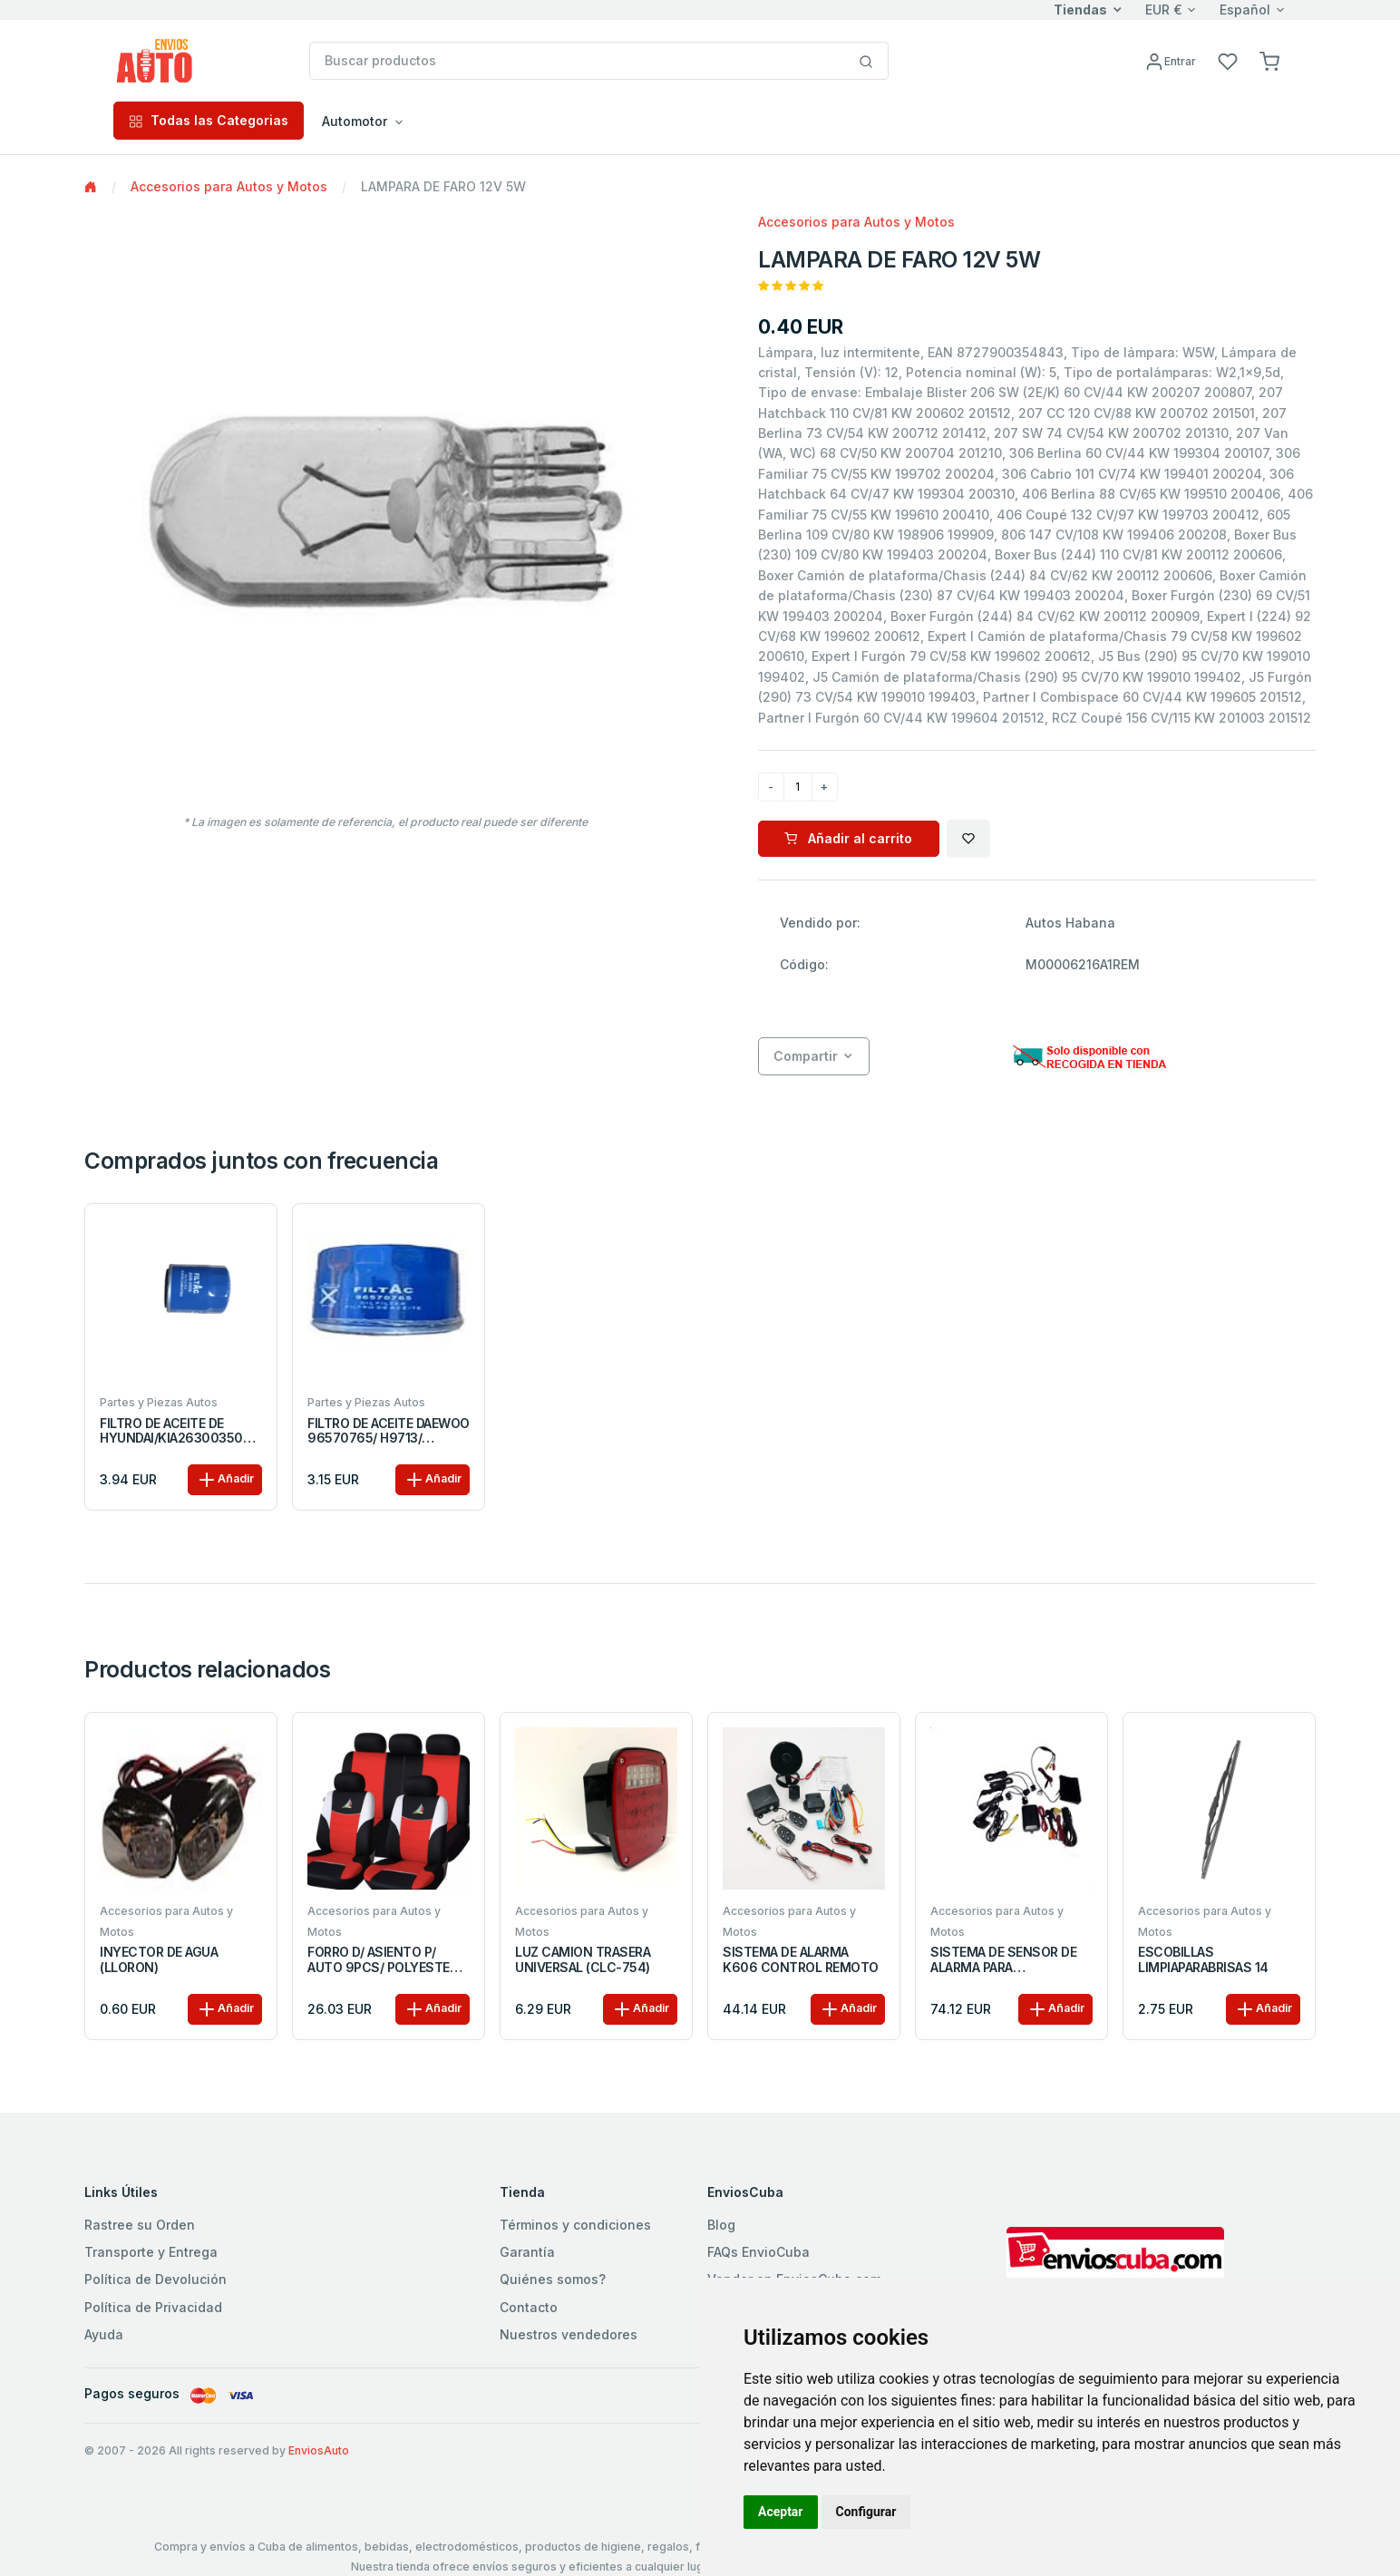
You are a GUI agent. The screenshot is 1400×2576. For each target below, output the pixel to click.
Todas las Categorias (208, 120)
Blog (721, 2224)
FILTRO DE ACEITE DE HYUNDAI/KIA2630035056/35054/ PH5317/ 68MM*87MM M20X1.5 (179, 1431)
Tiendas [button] (1080, 9)
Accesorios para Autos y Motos (229, 186)
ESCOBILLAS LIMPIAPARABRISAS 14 (1203, 1960)
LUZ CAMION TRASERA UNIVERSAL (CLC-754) (582, 1960)
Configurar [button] (866, 2511)
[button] (1269, 60)
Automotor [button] (354, 121)
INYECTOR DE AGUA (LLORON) (159, 1960)
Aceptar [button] (780, 2511)
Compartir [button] (805, 1056)
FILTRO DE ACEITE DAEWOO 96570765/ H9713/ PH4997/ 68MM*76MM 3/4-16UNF (388, 1431)
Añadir (225, 1480)
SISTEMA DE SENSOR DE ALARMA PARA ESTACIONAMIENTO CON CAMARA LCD (1005, 1960)
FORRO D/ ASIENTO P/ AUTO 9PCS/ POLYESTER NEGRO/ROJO (382, 1960)
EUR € (1163, 9)
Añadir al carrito (848, 838)
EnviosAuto (318, 2450)
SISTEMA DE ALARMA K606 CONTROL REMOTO (801, 1960)
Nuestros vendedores (568, 2334)
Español (1245, 9)
